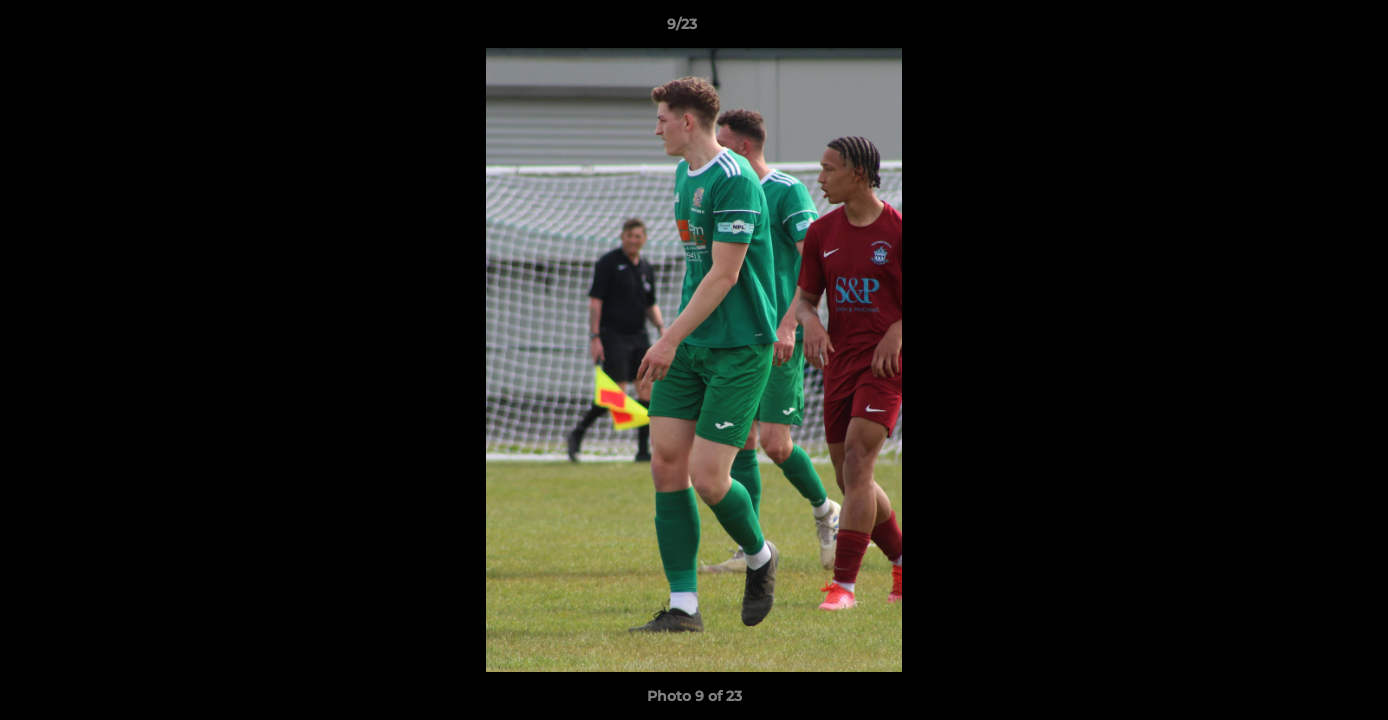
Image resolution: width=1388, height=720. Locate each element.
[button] (1304, 29)
